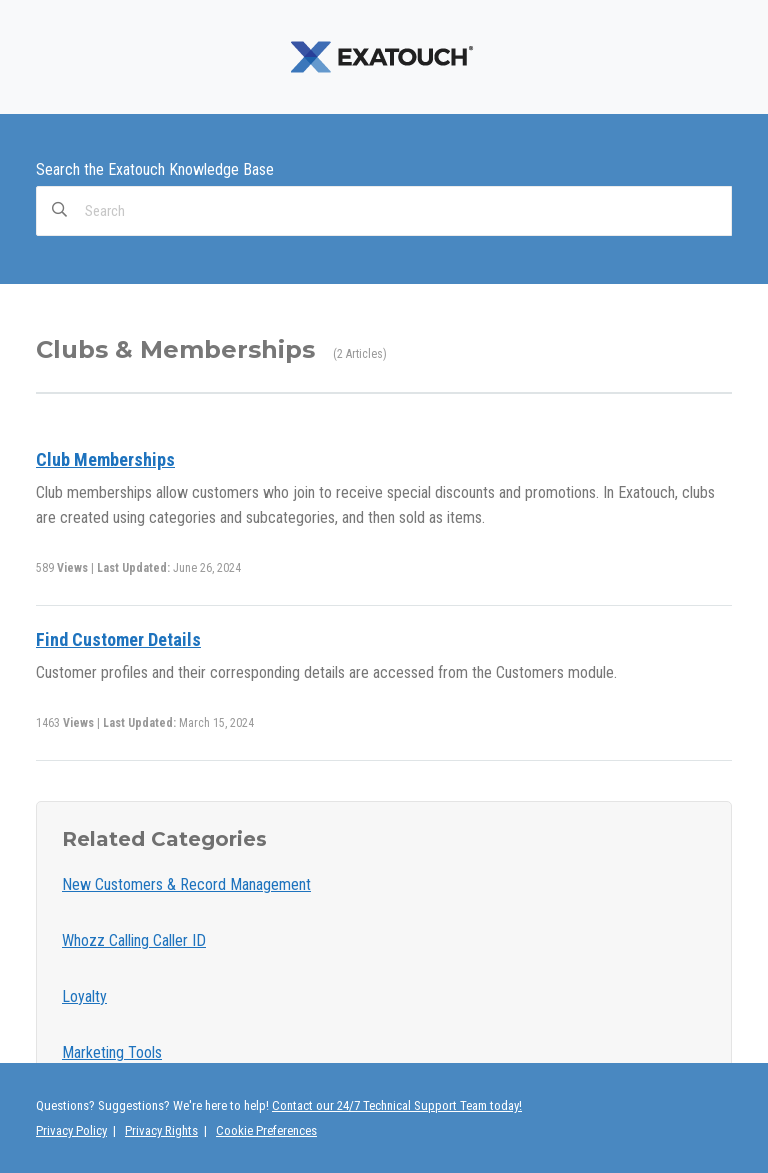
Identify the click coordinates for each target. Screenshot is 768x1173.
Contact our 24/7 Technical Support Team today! (397, 1105)
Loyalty (84, 996)
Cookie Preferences (266, 1130)
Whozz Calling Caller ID (134, 940)
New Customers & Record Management (186, 884)
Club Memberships (105, 459)
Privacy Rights (161, 1130)
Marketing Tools (112, 1052)
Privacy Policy (71, 1130)
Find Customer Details (118, 639)
